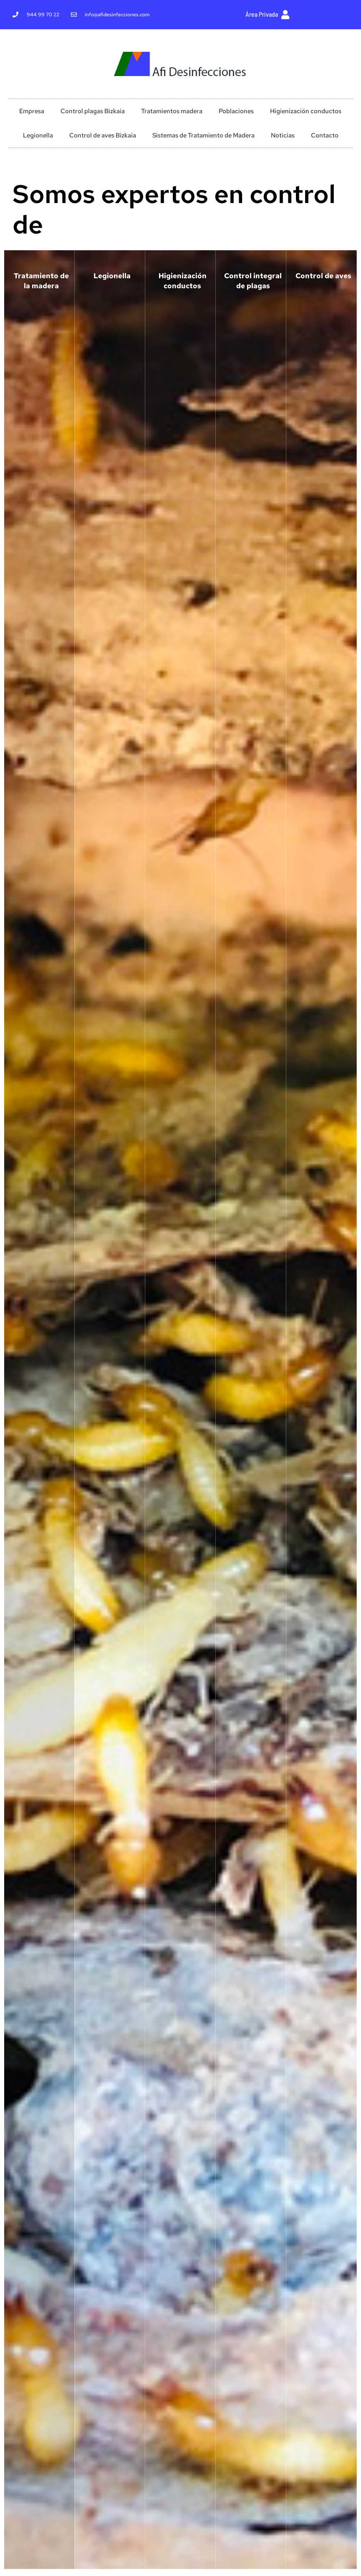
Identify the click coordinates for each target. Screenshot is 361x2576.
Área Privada (261, 14)
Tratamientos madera (171, 111)
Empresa (31, 111)
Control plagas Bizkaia (93, 111)
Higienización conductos (305, 111)
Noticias (283, 135)
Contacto (324, 135)
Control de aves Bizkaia (102, 135)
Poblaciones (236, 111)
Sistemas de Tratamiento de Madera (203, 135)
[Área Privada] (285, 14)
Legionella (38, 135)
